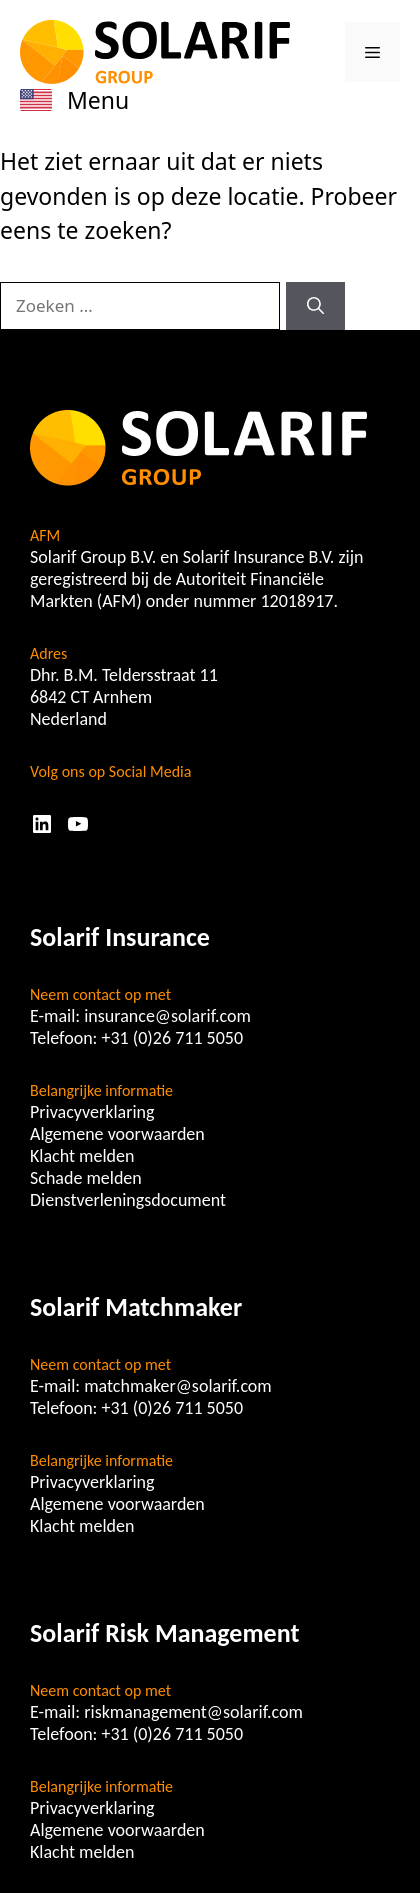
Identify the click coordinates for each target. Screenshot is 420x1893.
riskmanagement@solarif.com (193, 1712)
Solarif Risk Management (164, 1633)
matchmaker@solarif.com (178, 1386)
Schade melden (86, 1178)
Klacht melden (82, 1156)
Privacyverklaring (92, 1112)
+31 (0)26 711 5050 (173, 1038)
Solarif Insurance (120, 937)
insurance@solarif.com (167, 1016)
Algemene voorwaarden (117, 1134)
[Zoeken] (315, 306)
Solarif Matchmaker (136, 1307)
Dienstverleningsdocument (128, 1200)
